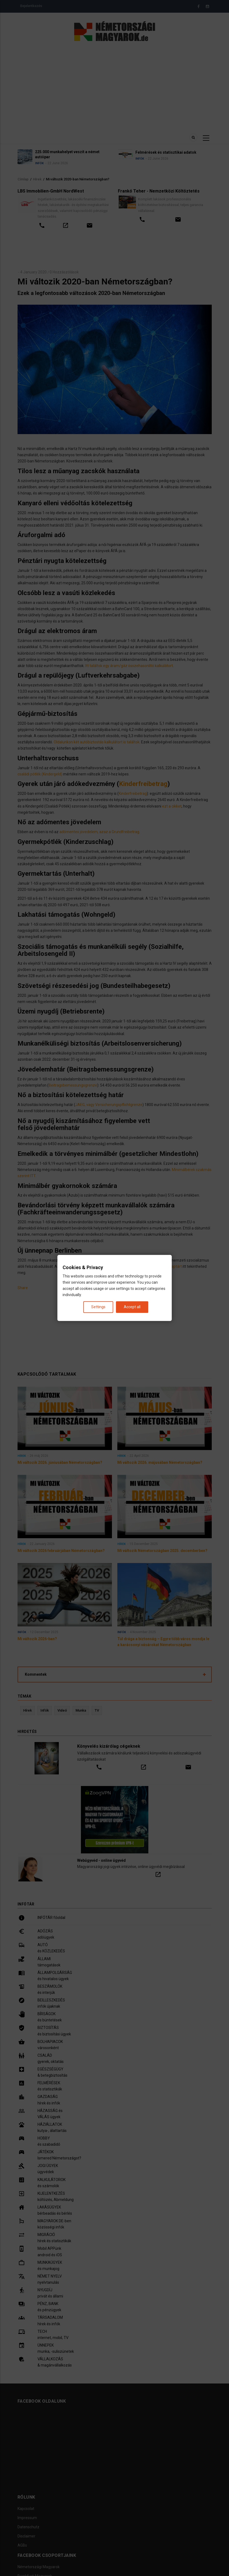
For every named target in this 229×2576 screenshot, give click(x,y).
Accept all (132, 1307)
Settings (98, 1307)
